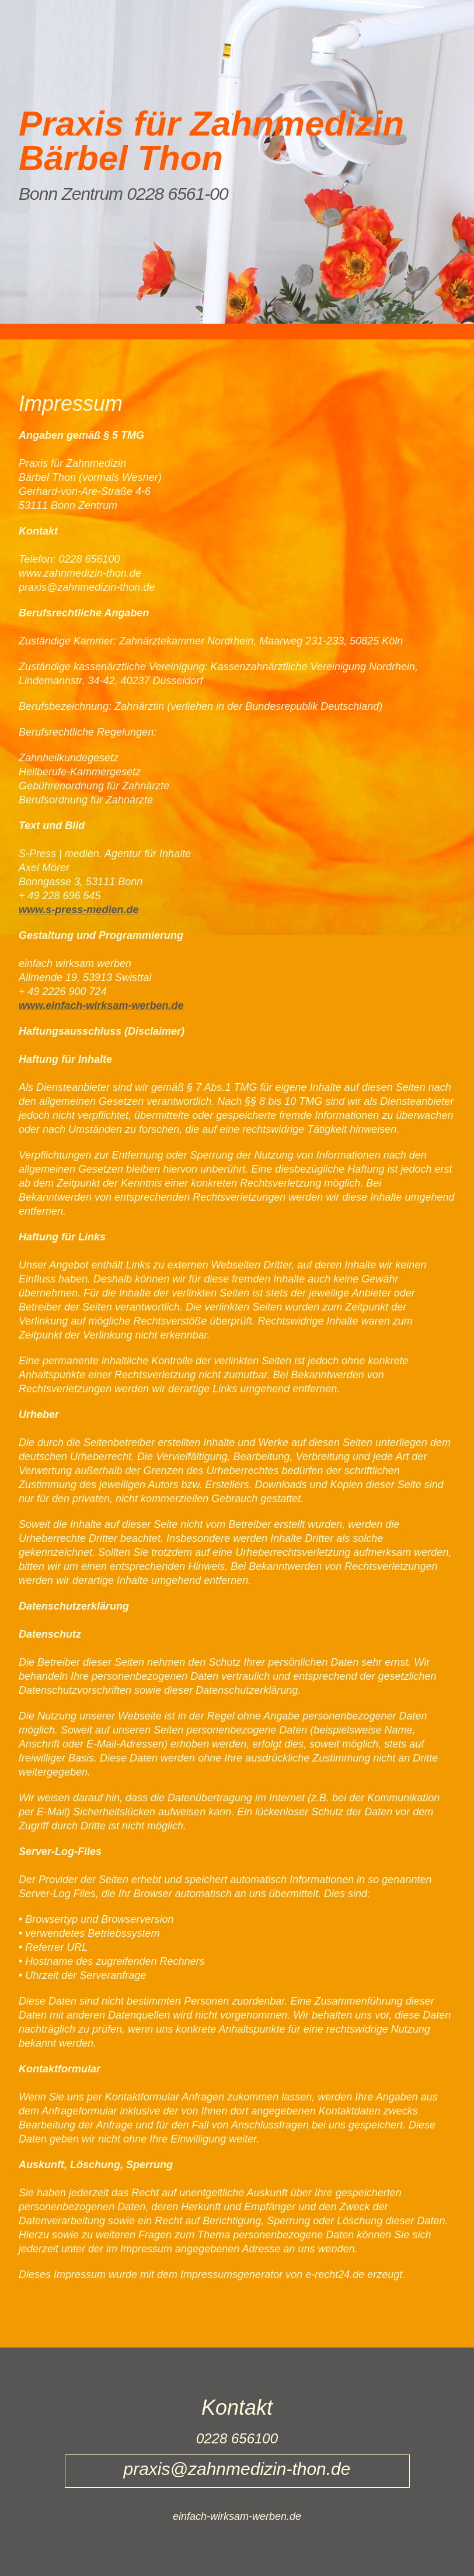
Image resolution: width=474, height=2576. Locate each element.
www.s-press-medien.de (78, 910)
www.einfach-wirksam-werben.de (101, 1005)
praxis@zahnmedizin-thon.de (87, 587)
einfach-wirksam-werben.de (237, 2516)
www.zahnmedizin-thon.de (80, 573)
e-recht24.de (334, 2274)
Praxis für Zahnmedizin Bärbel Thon (211, 140)
